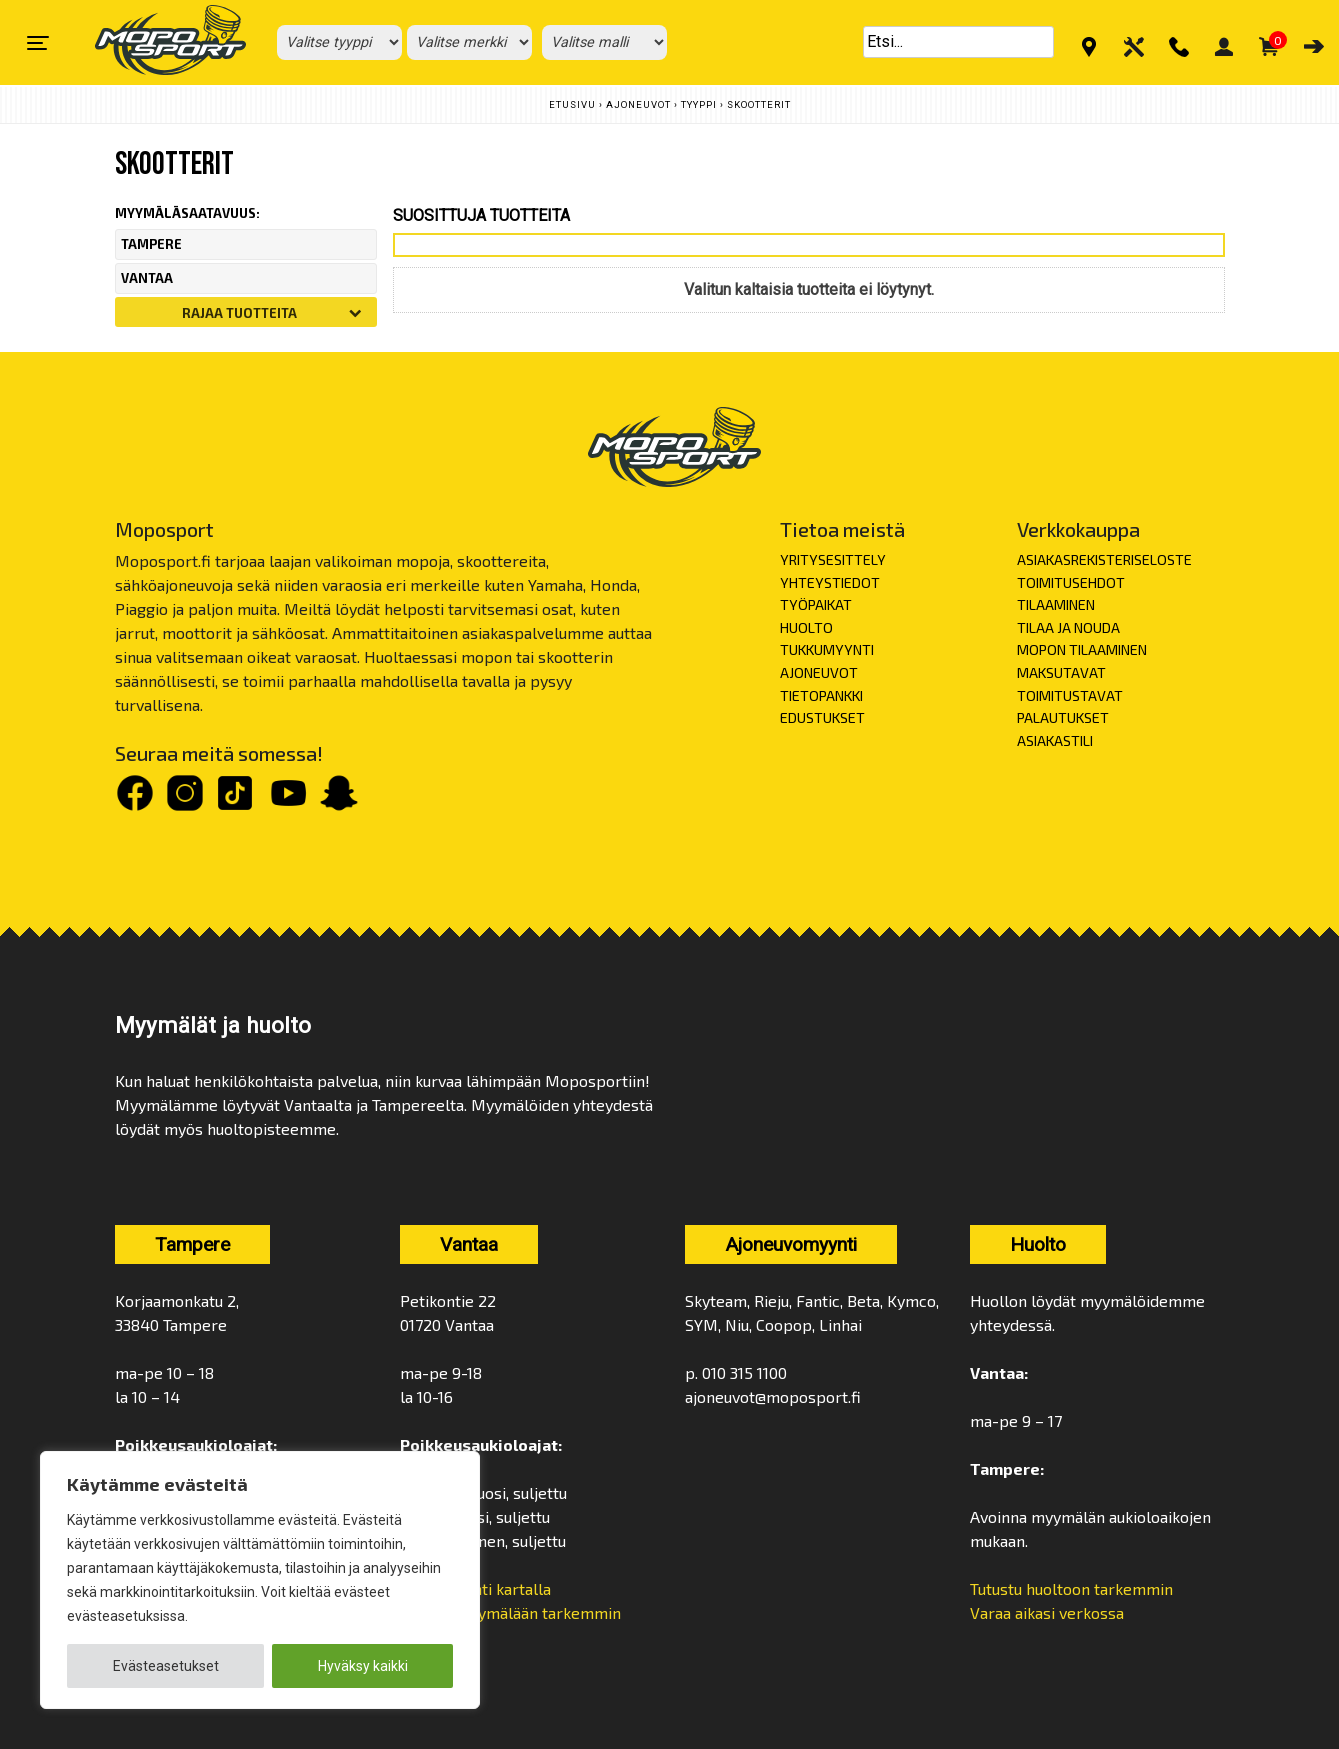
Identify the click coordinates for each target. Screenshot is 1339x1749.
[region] (260, 1580)
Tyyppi (699, 104)
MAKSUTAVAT (1061, 672)
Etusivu (572, 104)
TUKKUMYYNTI (827, 649)
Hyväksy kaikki (363, 1666)
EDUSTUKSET (822, 717)
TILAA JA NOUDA (1068, 627)
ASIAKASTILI (1055, 740)
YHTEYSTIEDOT (830, 582)
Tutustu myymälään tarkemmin (510, 1612)
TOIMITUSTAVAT (1070, 695)
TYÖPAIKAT (816, 604)
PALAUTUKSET (1063, 717)
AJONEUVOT (819, 672)
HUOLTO (806, 627)
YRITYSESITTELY (833, 559)
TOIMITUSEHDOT (1071, 582)
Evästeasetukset (166, 1666)
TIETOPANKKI (821, 695)
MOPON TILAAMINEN (1082, 649)
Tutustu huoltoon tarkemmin (1071, 1588)
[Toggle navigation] (38, 43)
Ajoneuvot (638, 104)
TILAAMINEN (1056, 604)
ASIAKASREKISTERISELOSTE (1104, 559)
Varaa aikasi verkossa (1047, 1612)
